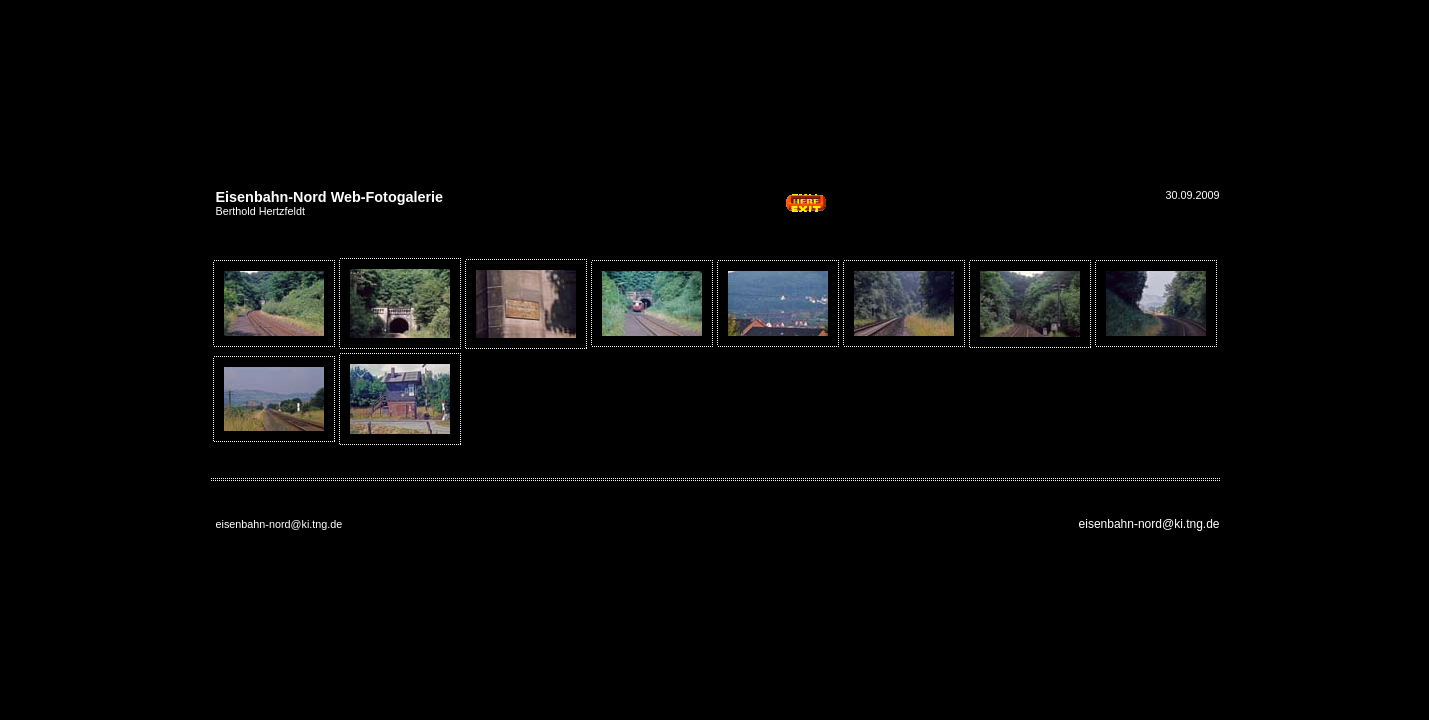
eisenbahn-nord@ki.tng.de (1149, 524)
